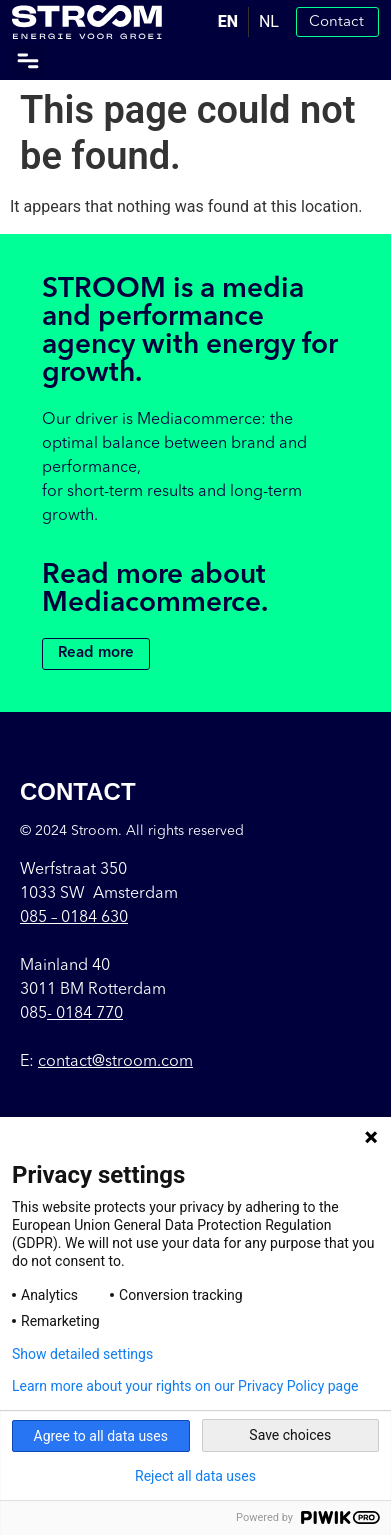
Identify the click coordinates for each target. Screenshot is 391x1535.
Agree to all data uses (101, 1436)
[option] (268, 22)
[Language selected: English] (248, 22)
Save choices (290, 1435)
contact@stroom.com (115, 1062)
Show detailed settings (82, 1354)
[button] (28, 61)
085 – (74, 918)
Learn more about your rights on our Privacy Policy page (185, 1386)
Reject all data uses (195, 1476)
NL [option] (269, 21)
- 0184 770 (85, 1014)
